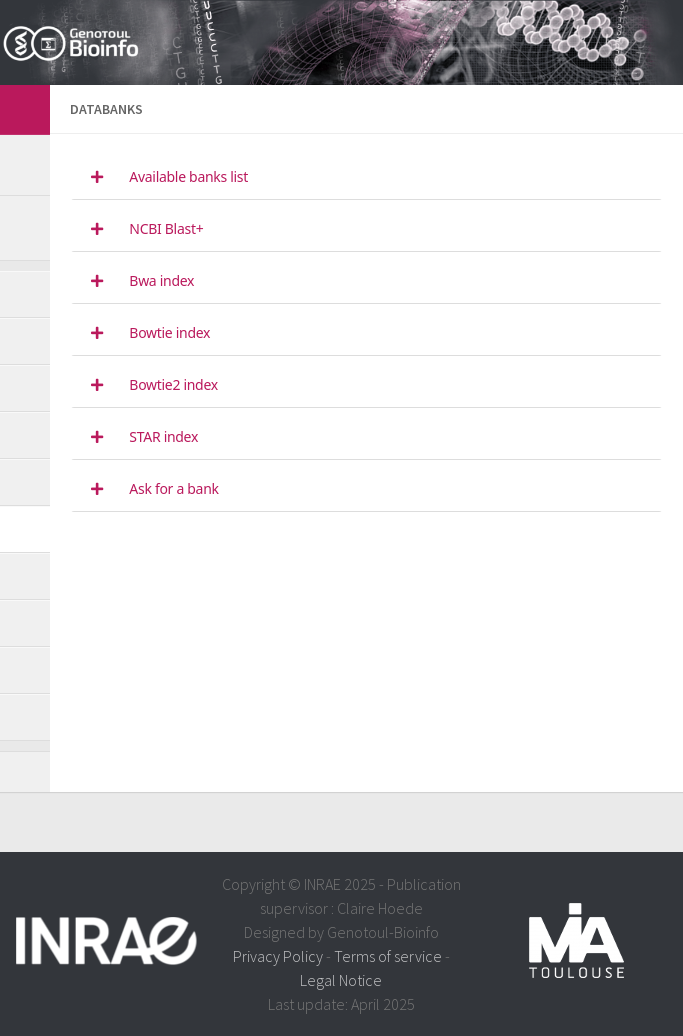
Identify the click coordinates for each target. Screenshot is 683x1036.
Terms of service (388, 956)
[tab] (366, 177)
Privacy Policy (278, 956)
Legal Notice (341, 980)
